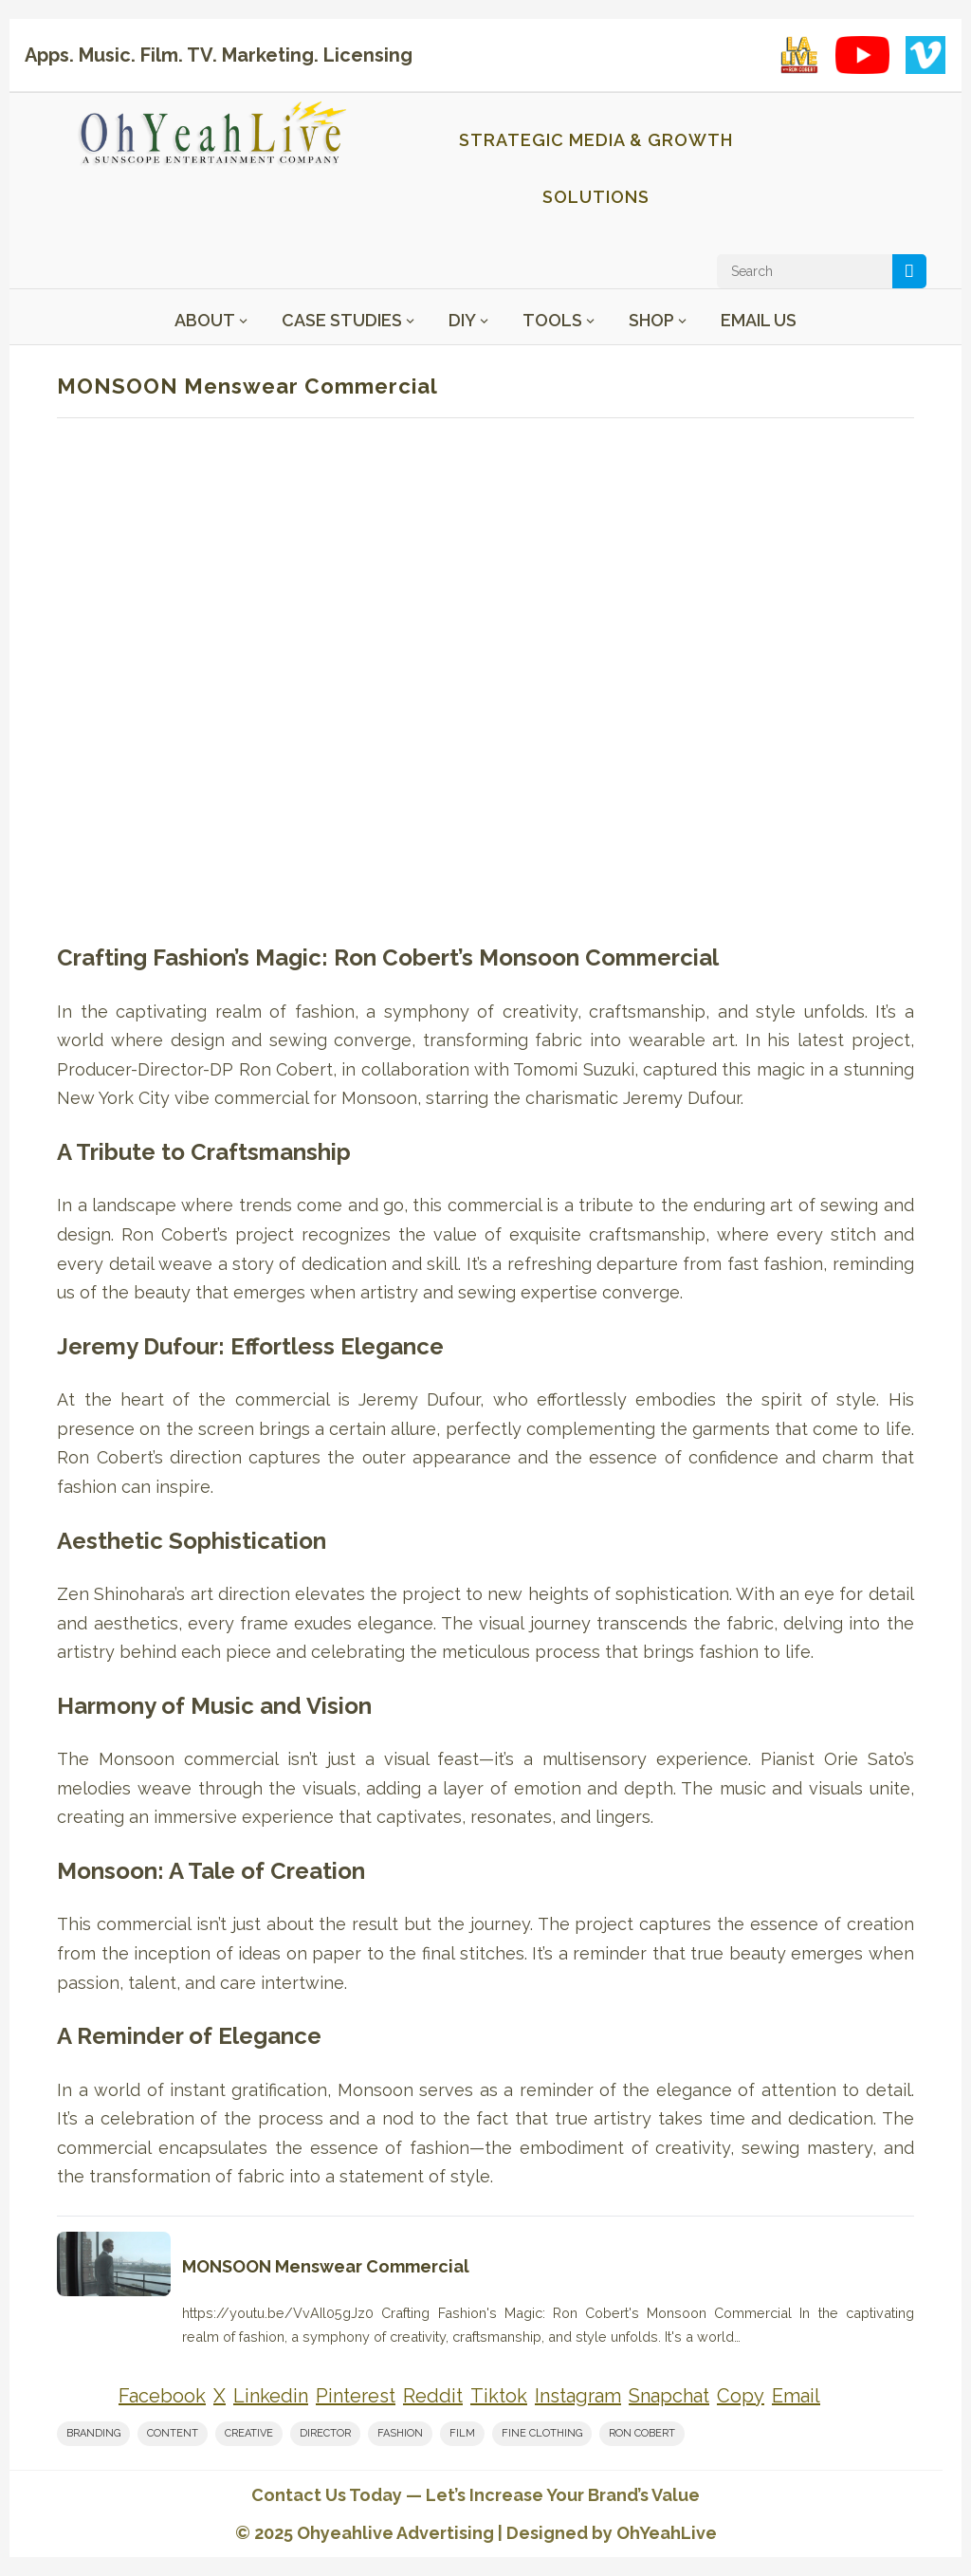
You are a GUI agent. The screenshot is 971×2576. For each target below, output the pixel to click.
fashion (400, 2433)
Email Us (759, 320)
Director (325, 2433)
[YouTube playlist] (862, 55)
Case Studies (342, 320)
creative (249, 2433)
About (204, 320)
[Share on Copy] (740, 2396)
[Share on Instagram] (578, 2396)
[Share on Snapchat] (669, 2396)
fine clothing (542, 2433)
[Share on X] (219, 2396)
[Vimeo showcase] (925, 55)
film (462, 2433)
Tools (552, 320)
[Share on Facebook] (162, 2396)
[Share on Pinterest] (355, 2396)
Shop (651, 320)
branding (93, 2433)
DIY (462, 320)
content (172, 2433)
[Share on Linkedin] (270, 2396)
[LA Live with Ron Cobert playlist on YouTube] (799, 55)
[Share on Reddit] (433, 2396)
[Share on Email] (796, 2396)
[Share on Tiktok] (498, 2396)
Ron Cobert (642, 2433)
